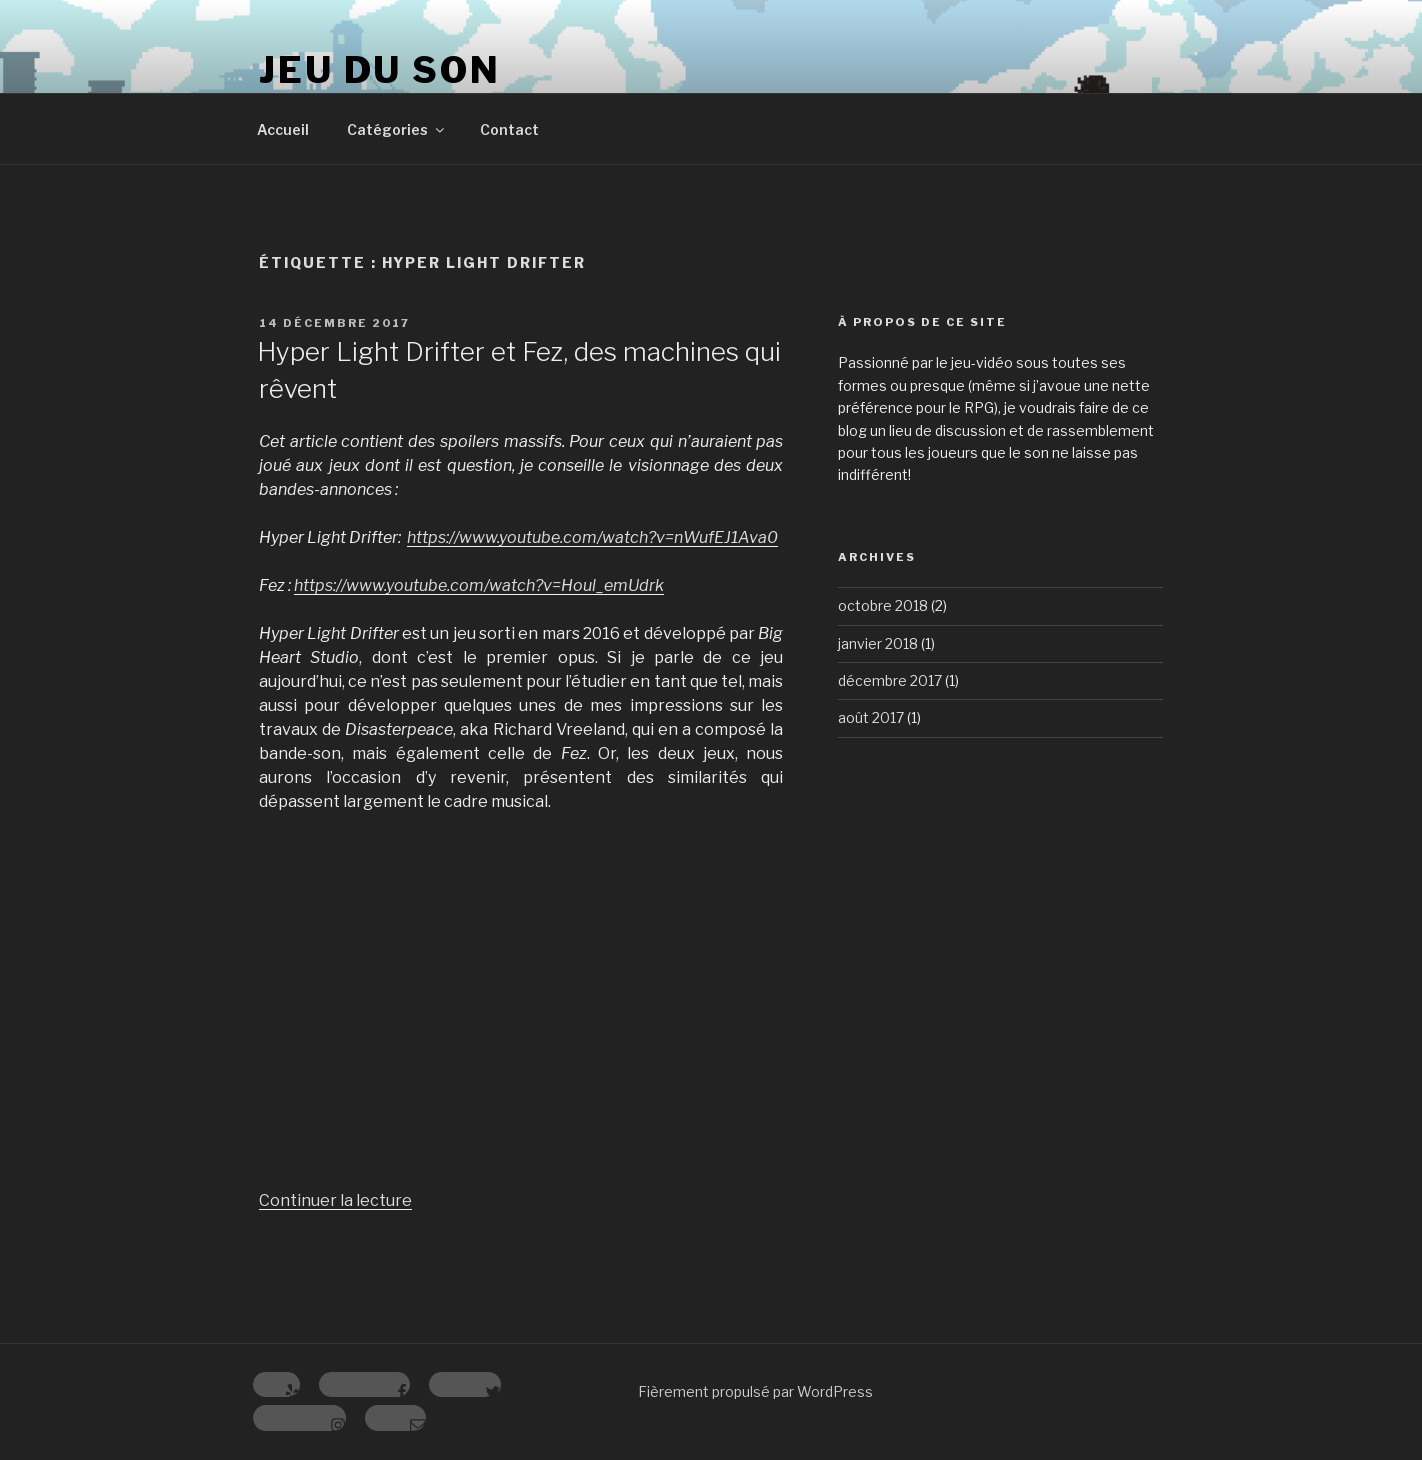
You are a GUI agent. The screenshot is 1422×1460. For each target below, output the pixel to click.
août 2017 (871, 717)
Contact (509, 129)
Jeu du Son (380, 70)
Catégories (397, 129)
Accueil (283, 129)
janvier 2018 (878, 643)
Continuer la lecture (335, 1200)
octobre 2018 (883, 605)
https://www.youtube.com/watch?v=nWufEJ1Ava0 (592, 537)
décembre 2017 (890, 680)
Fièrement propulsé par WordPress (755, 1391)
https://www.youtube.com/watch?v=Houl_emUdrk (479, 585)
